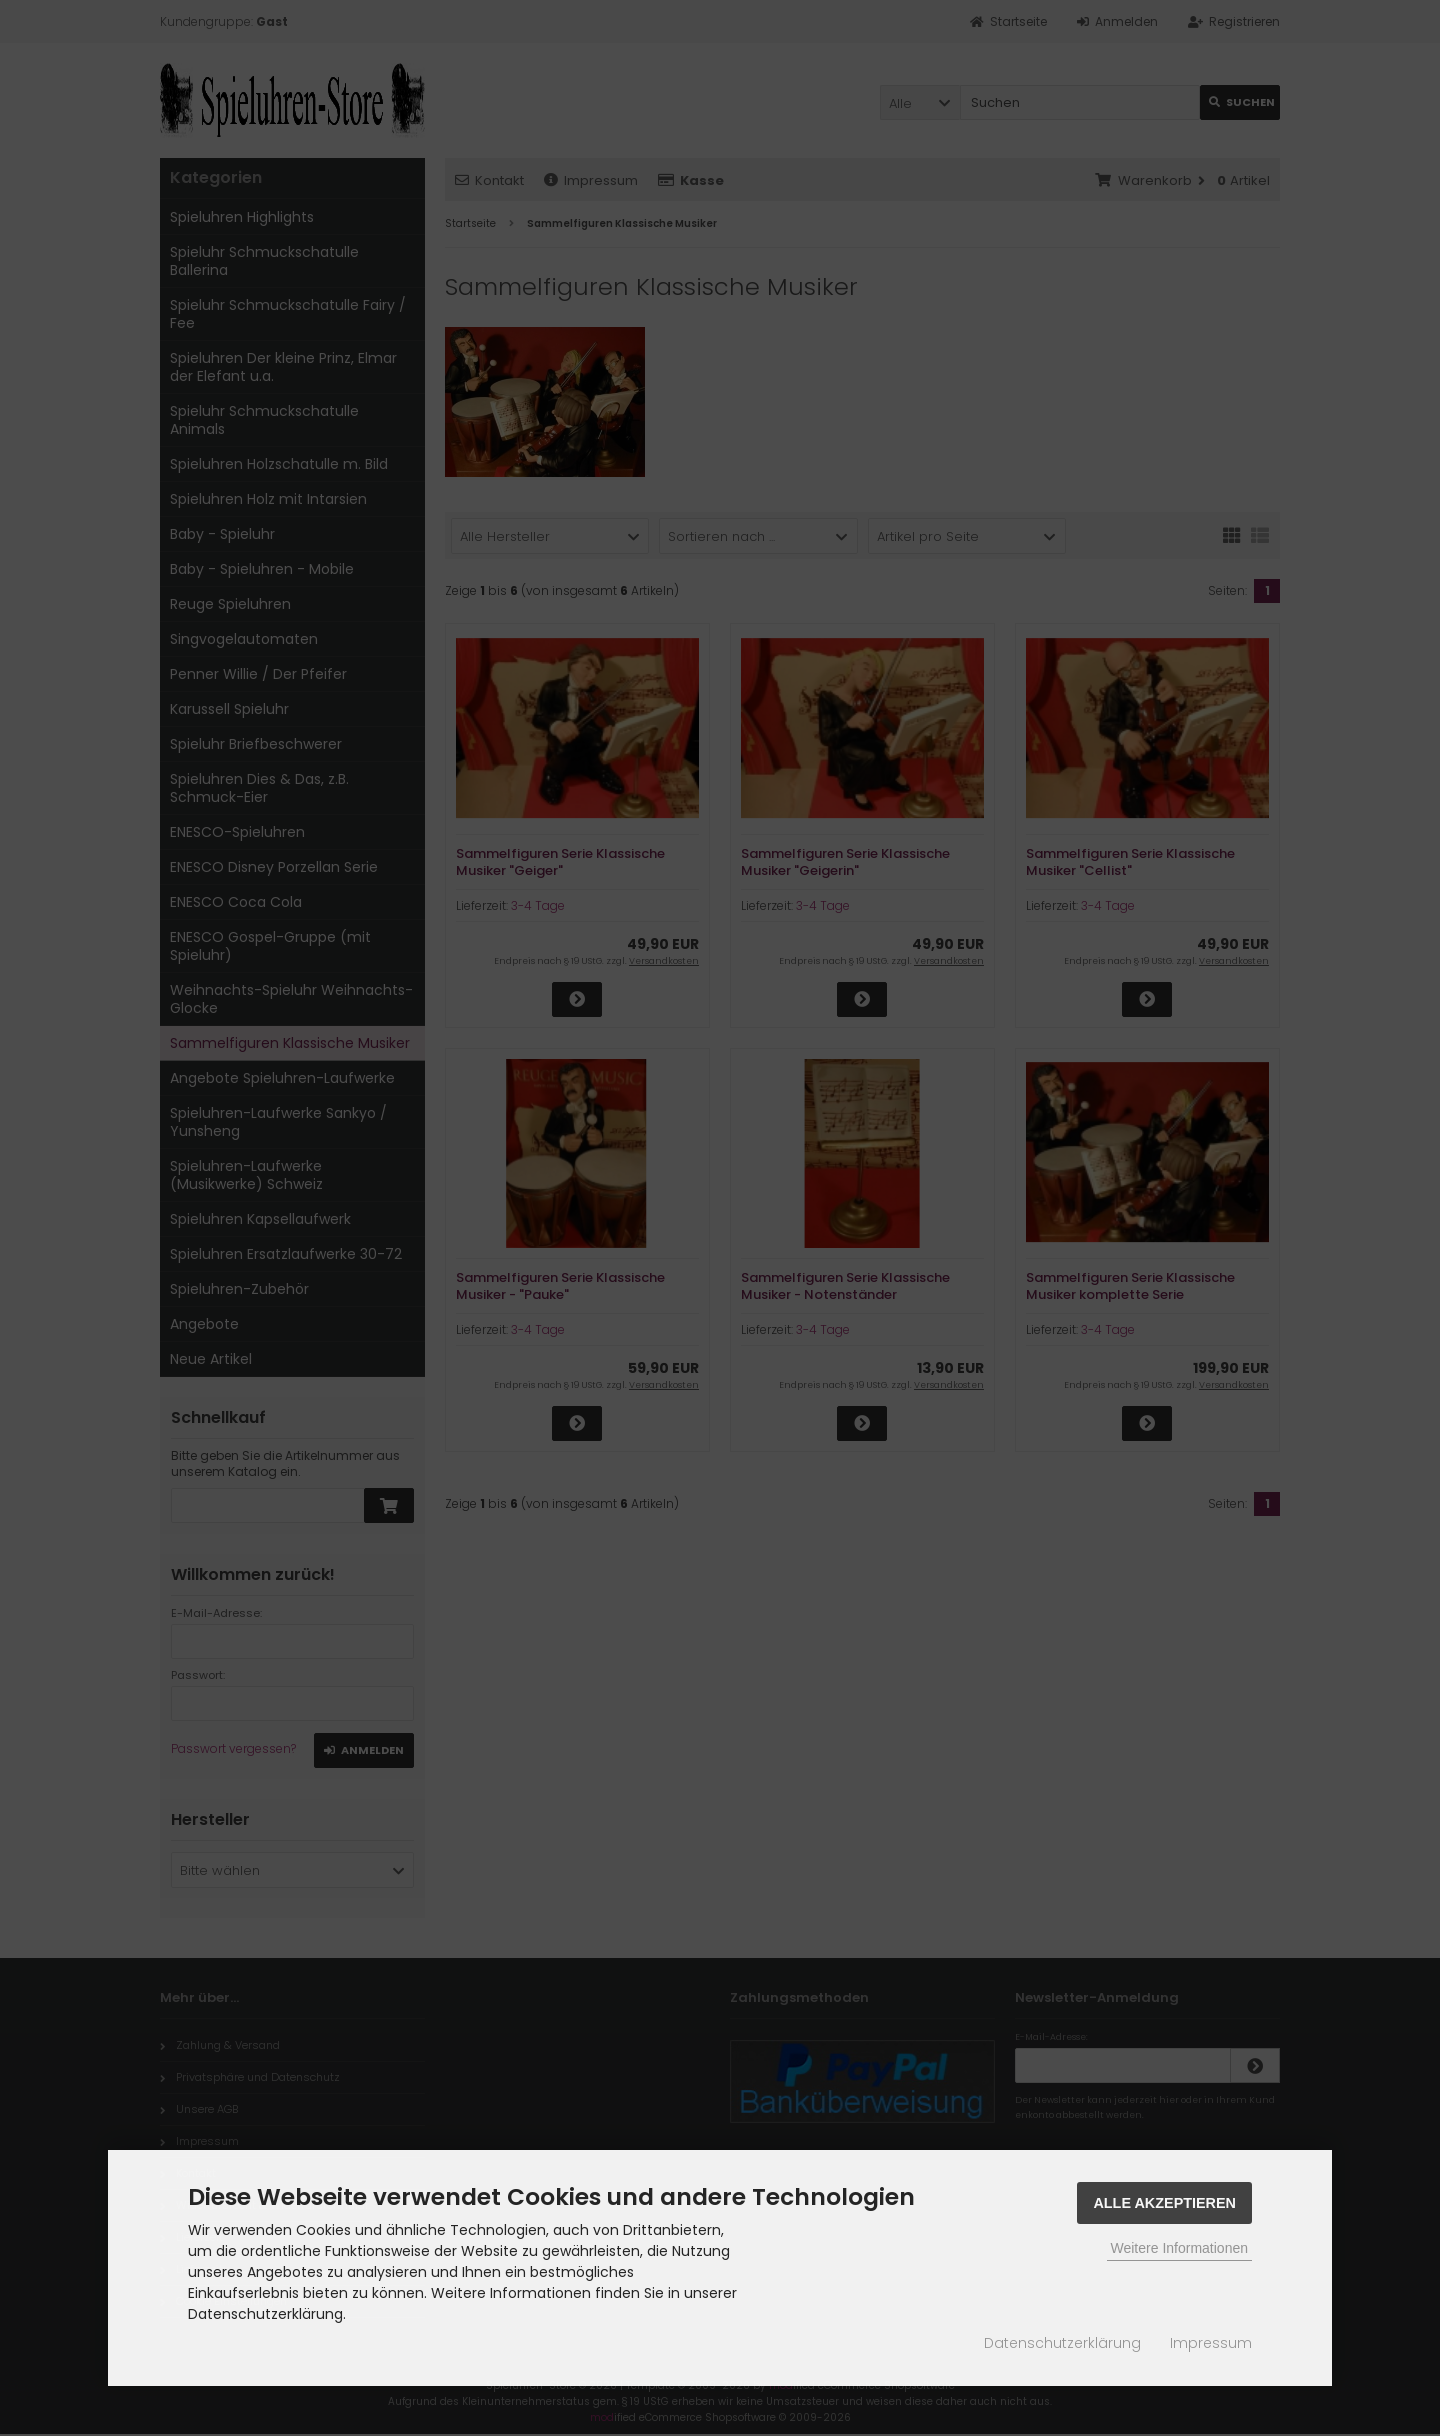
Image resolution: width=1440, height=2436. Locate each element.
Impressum (1211, 2343)
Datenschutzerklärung (1062, 2343)
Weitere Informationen (1179, 2248)
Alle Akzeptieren (1164, 2203)
